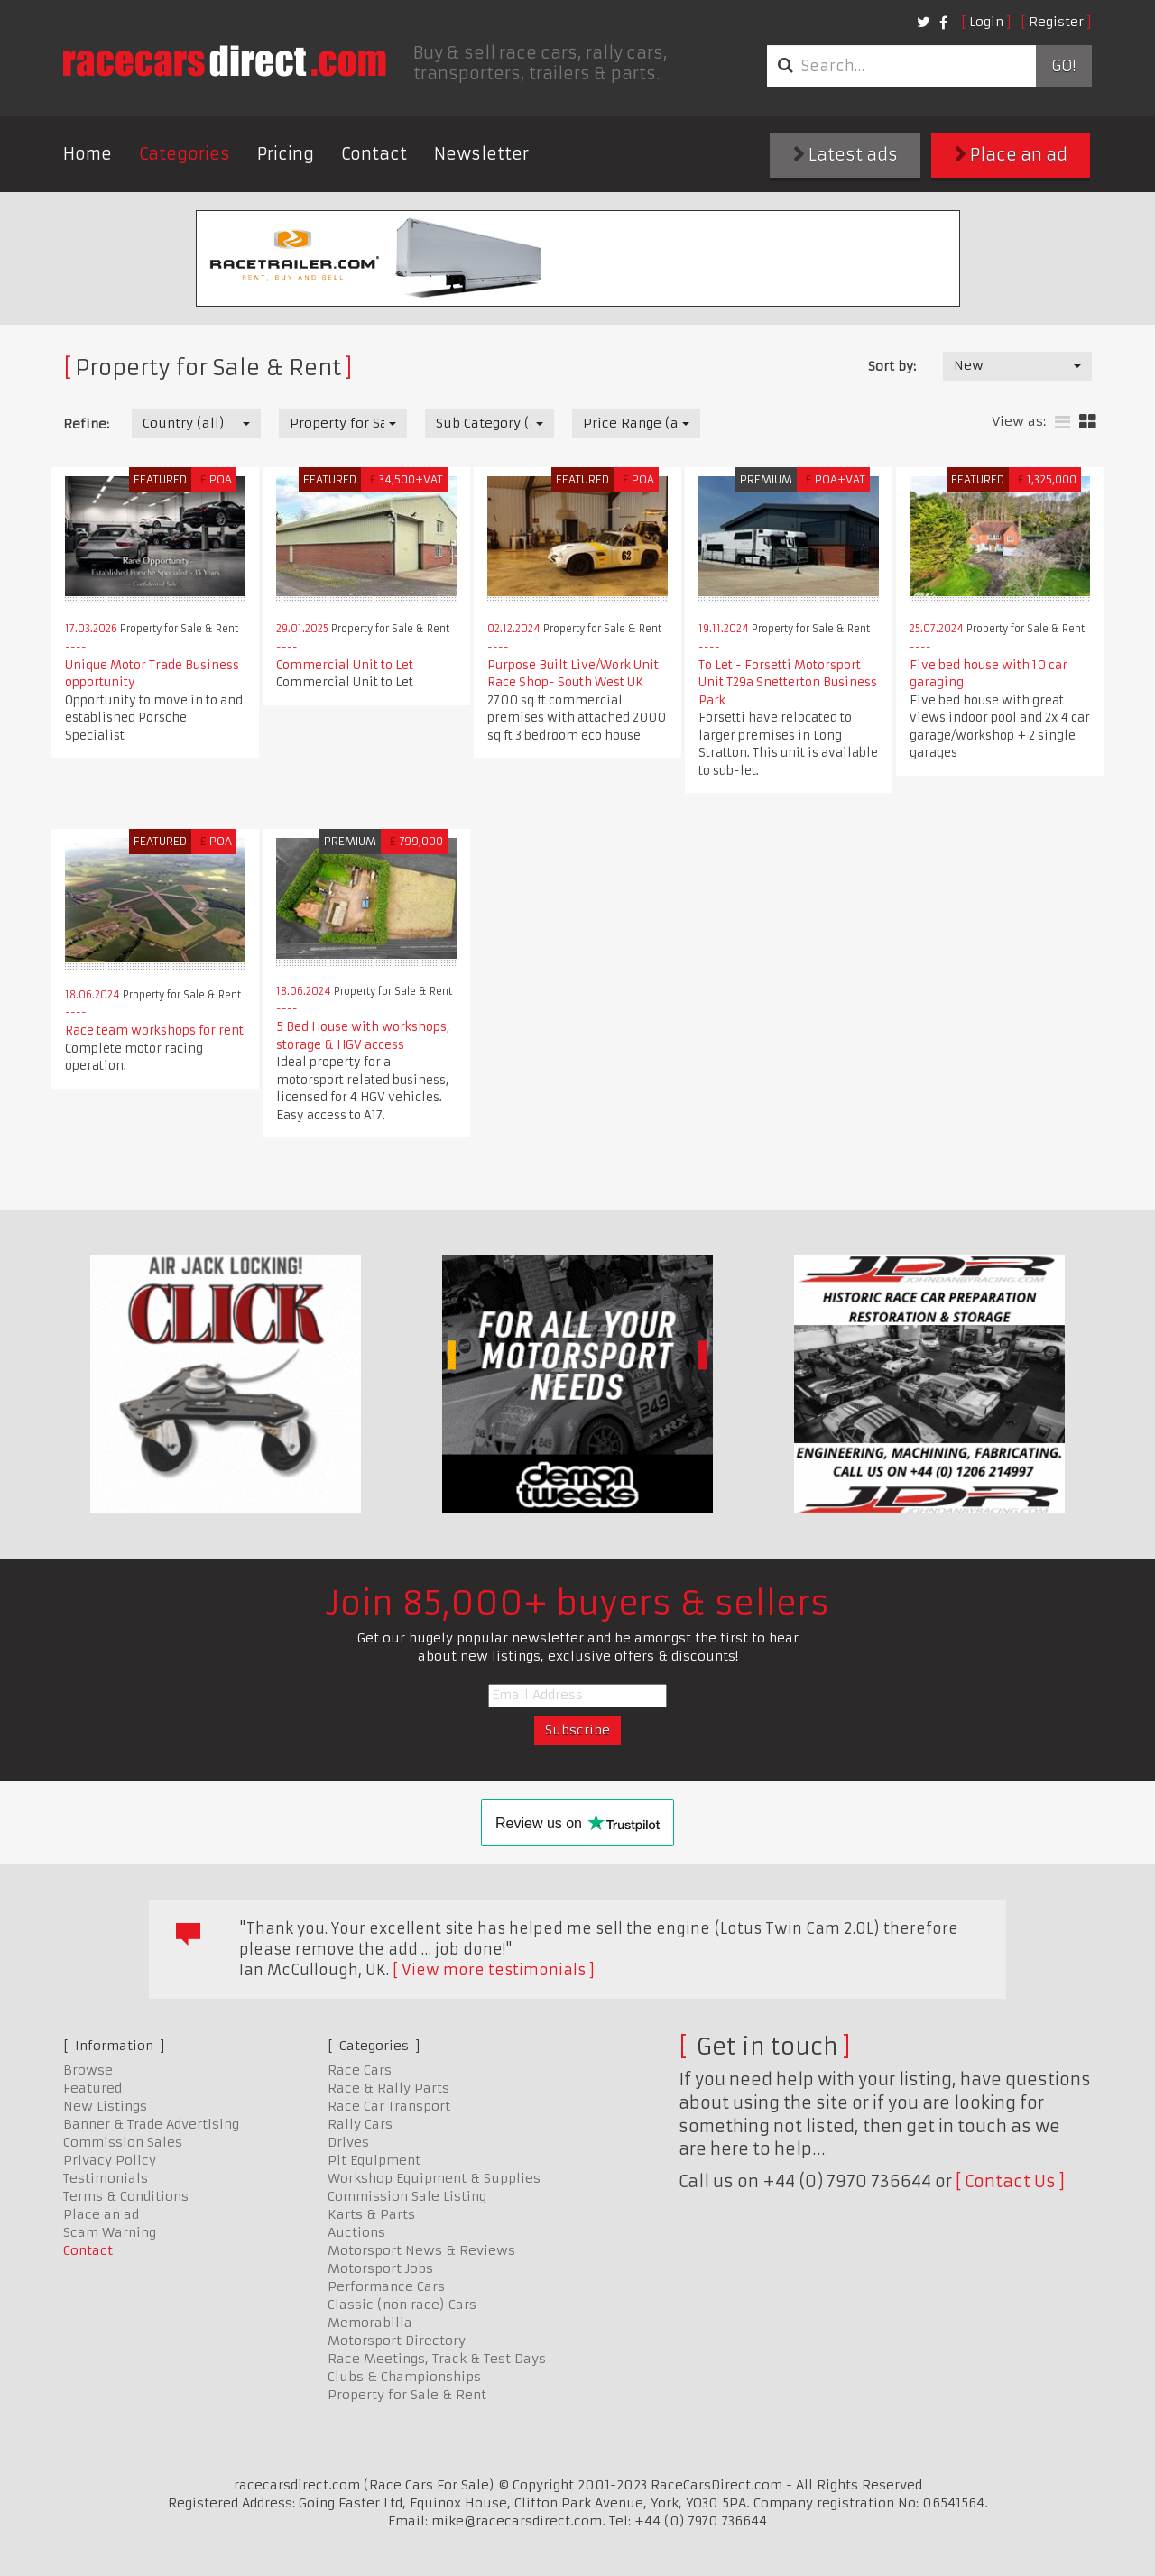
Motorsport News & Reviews (421, 2250)
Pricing (285, 153)
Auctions (356, 2232)
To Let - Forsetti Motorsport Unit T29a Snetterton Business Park (787, 683)
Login (986, 22)
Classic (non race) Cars (402, 2304)
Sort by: (892, 366)
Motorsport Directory (397, 2340)
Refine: (86, 424)
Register (1056, 22)
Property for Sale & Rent (407, 2395)
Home (87, 153)
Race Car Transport (389, 2106)
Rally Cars (360, 2124)
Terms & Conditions (126, 2196)
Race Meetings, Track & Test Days (437, 2359)
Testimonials (105, 2178)
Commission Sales (122, 2142)
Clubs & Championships (404, 2377)
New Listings (105, 2106)
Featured (92, 2088)
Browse (88, 2070)
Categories (184, 153)
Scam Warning (109, 2232)
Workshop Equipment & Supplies (434, 2178)
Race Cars (360, 2070)
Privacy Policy (109, 2160)
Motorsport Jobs (380, 2268)
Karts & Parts (371, 2214)
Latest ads (845, 154)
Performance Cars (386, 2286)
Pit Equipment (374, 2160)
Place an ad (1011, 154)
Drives (348, 2142)
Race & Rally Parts (388, 2088)
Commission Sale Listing (407, 2196)
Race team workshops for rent (154, 1030)
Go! (1063, 66)
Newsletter (481, 153)
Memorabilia (370, 2322)
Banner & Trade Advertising (151, 2124)
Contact (374, 153)
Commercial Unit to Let (344, 665)
